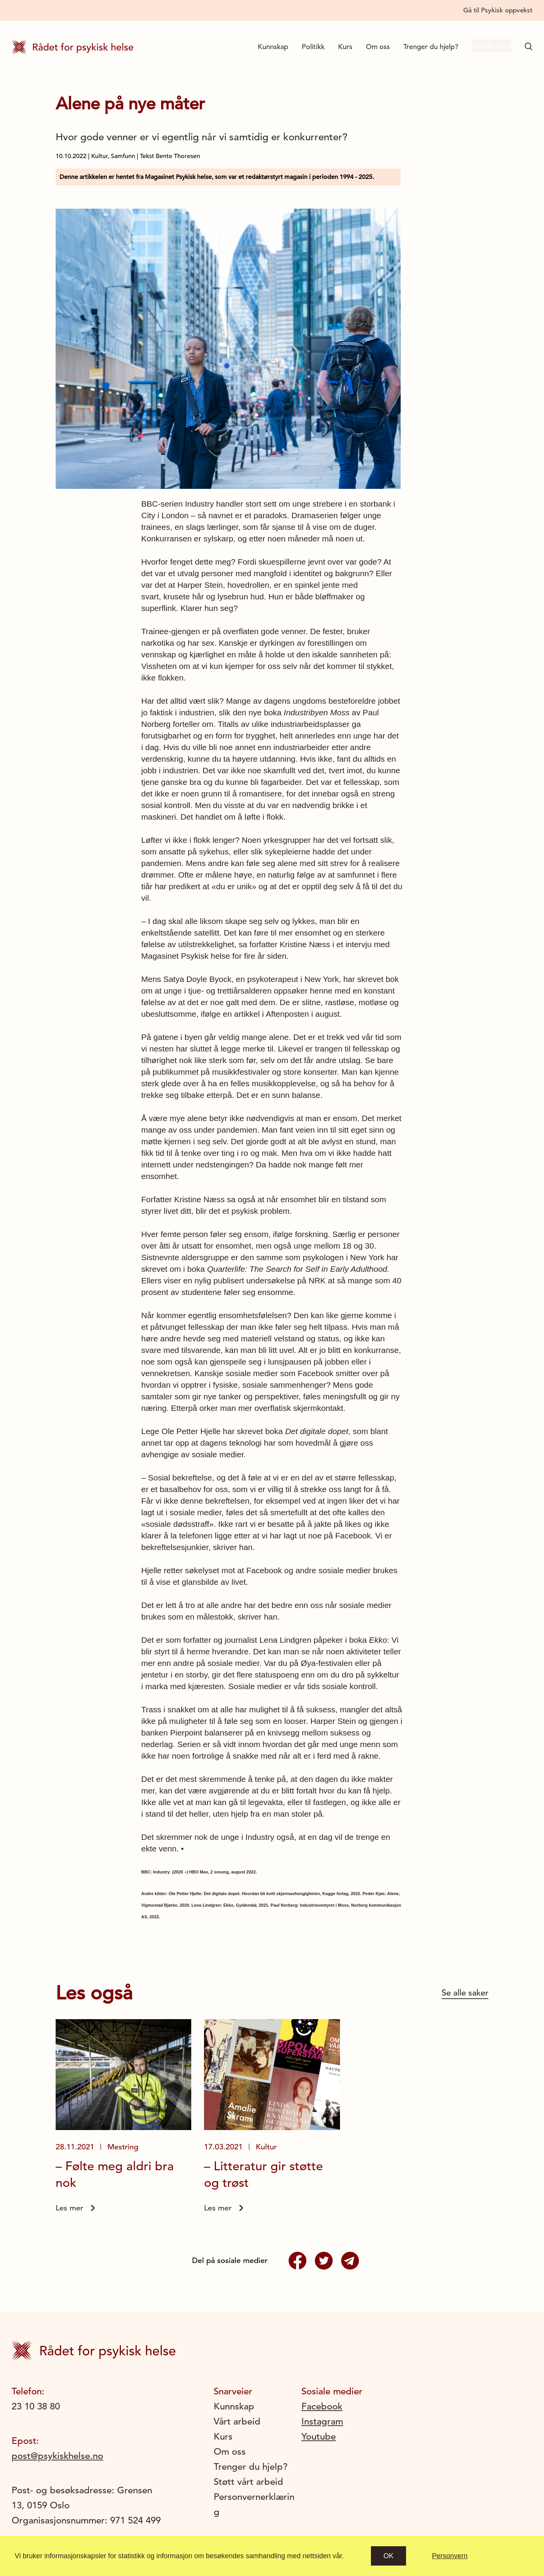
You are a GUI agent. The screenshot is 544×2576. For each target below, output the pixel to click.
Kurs (339, 46)
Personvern (450, 2556)
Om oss (372, 46)
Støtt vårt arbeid (248, 2482)
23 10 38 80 (36, 2406)
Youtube (318, 2436)
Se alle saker (465, 1992)
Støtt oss (488, 46)
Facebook (321, 2406)
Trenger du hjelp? (424, 46)
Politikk (307, 46)
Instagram (322, 2421)
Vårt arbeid (237, 2421)
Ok (389, 2556)
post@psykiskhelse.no (57, 2456)
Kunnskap (267, 46)
